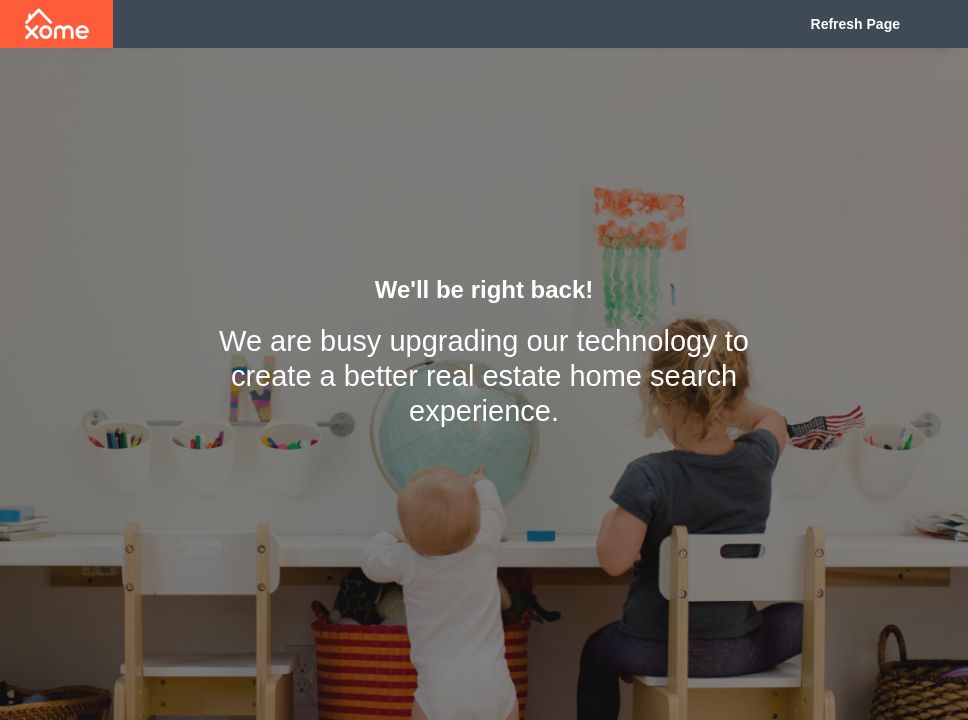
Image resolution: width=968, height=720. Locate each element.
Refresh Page (855, 24)
